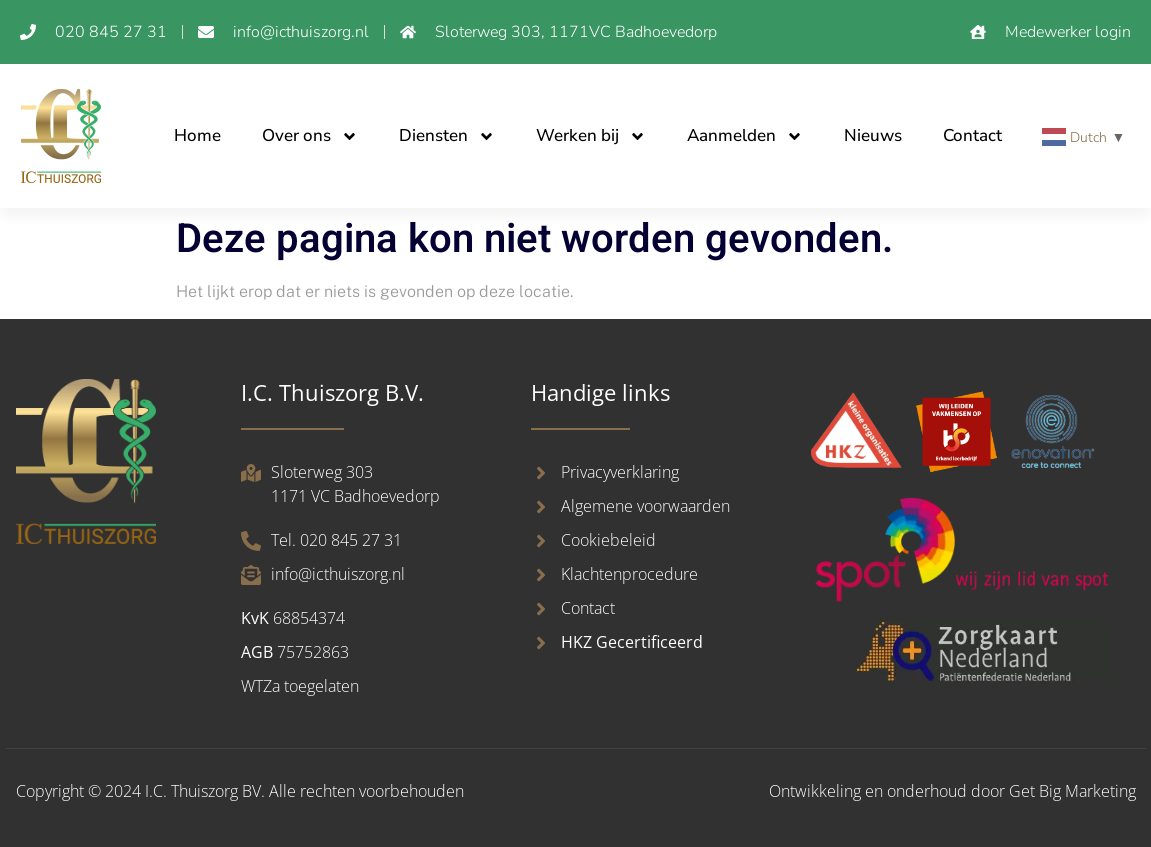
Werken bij (591, 136)
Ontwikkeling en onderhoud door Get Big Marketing (952, 791)
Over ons (310, 136)
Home (197, 135)
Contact (972, 135)
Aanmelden (745, 136)
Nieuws (873, 135)
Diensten (447, 136)
